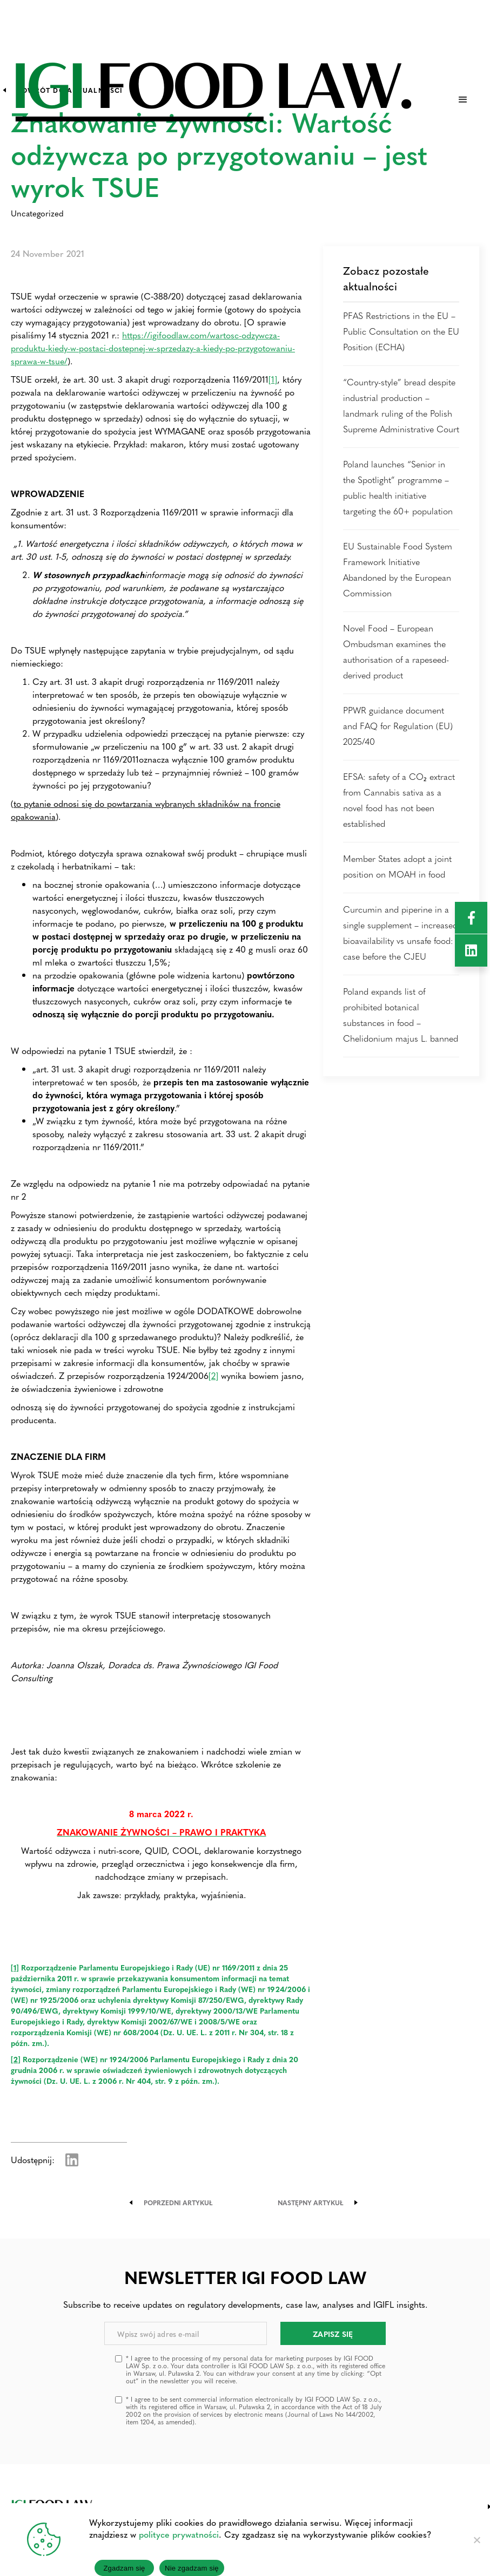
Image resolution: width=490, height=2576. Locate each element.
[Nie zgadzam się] (476, 2539)
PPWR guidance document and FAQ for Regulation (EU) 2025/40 (398, 725)
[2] (213, 1375)
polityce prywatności (179, 2534)
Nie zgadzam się (192, 2568)
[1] (273, 379)
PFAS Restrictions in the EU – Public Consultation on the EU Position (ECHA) (401, 331)
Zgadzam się (124, 2568)
